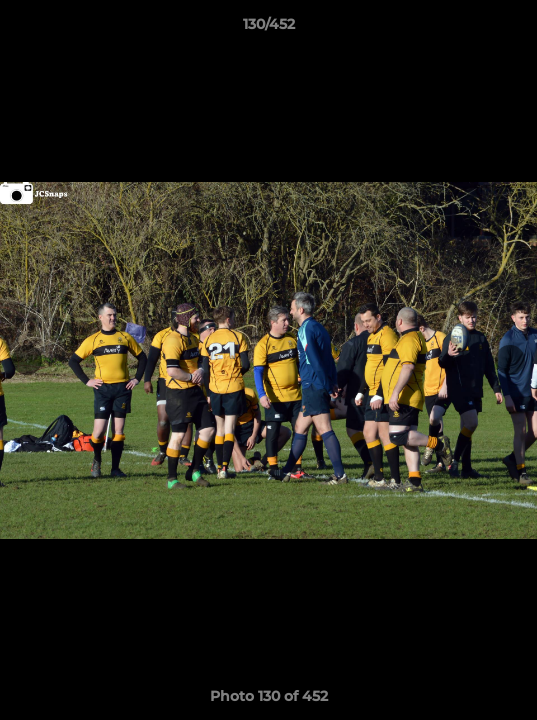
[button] (513, 29)
